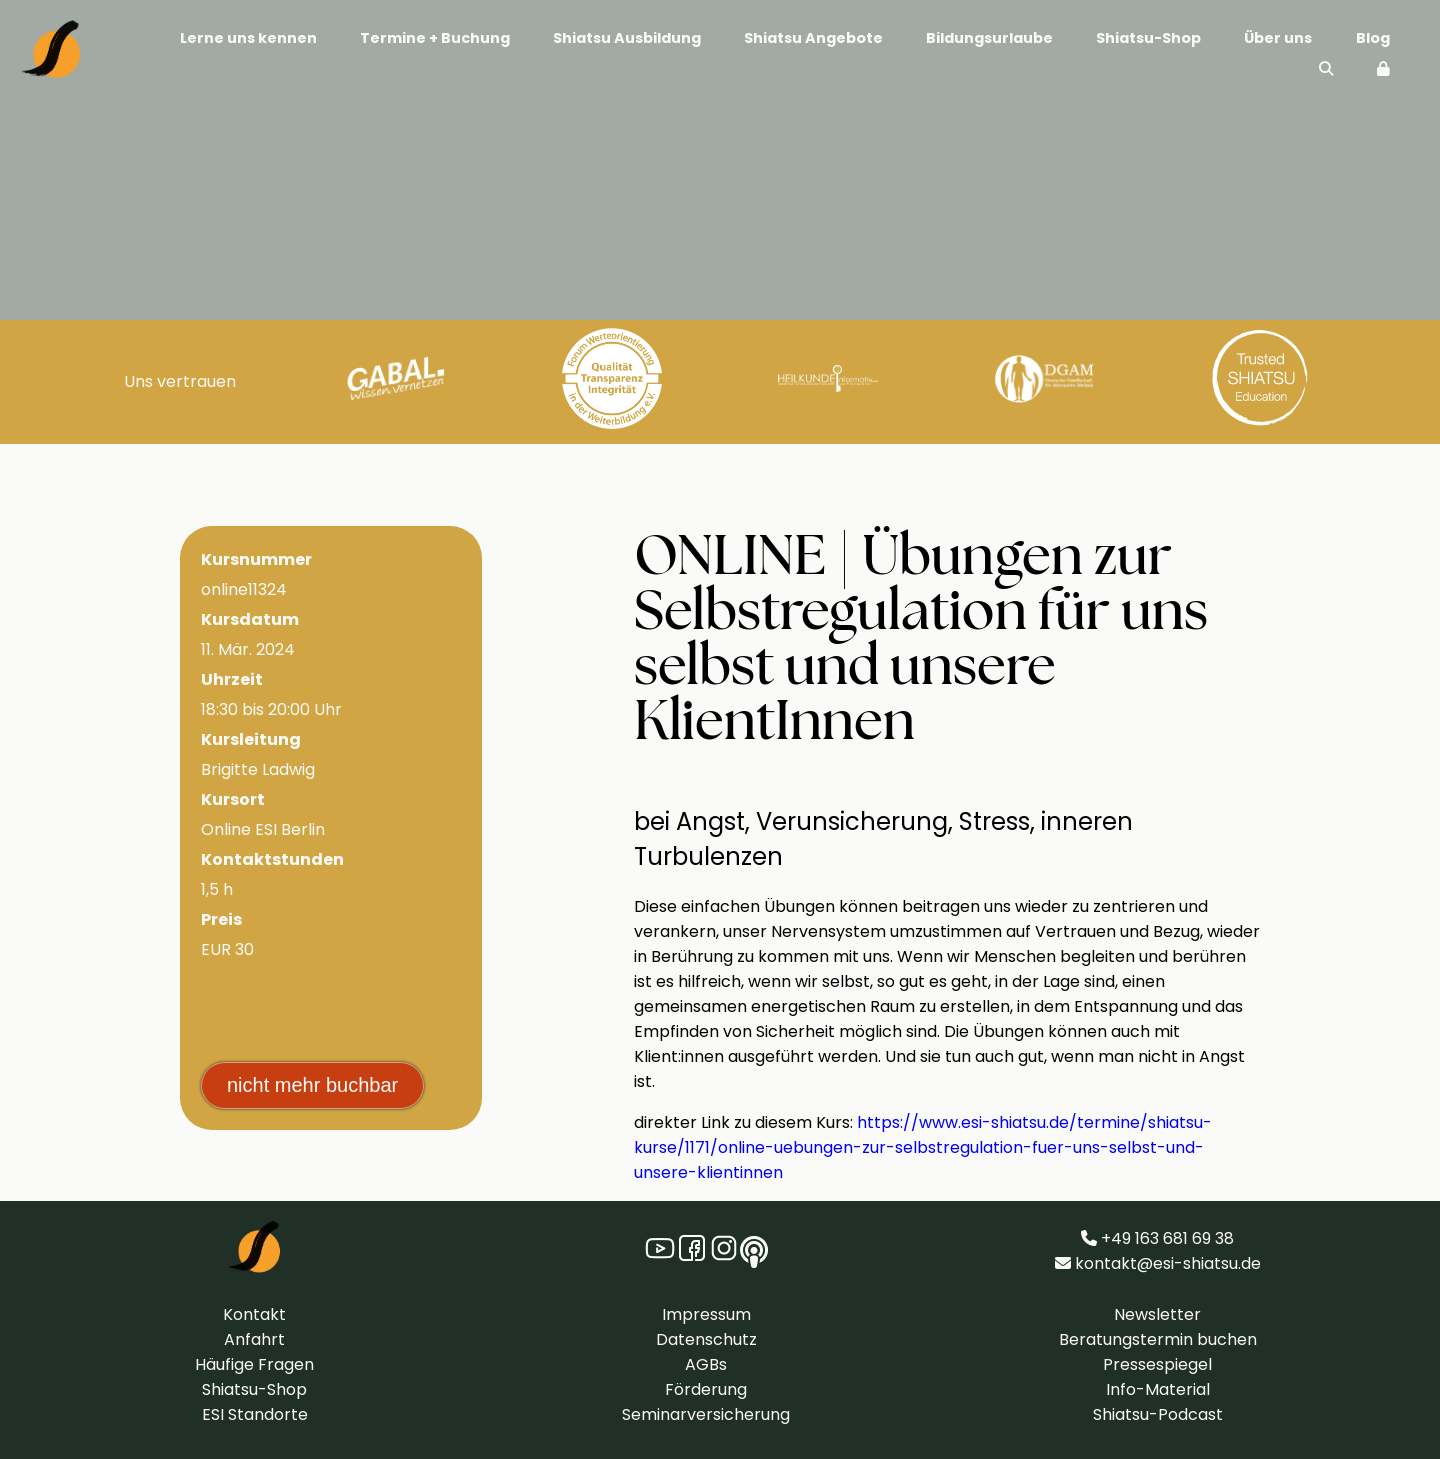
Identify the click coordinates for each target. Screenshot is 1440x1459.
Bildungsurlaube (989, 38)
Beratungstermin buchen (1158, 1339)
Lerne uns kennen (248, 38)
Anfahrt (254, 1339)
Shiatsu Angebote (813, 38)
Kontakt (254, 1314)
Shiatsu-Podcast (1158, 1414)
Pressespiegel (1157, 1364)
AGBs (706, 1364)
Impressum (706, 1314)
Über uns (1278, 38)
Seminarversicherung (706, 1414)
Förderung (706, 1389)
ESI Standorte (255, 1414)
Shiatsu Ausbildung (627, 38)
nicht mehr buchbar (312, 1085)
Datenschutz (706, 1339)
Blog (1373, 38)
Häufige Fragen (254, 1364)
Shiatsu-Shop (1148, 38)
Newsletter (1157, 1314)
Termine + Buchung (435, 38)
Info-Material (1158, 1389)
